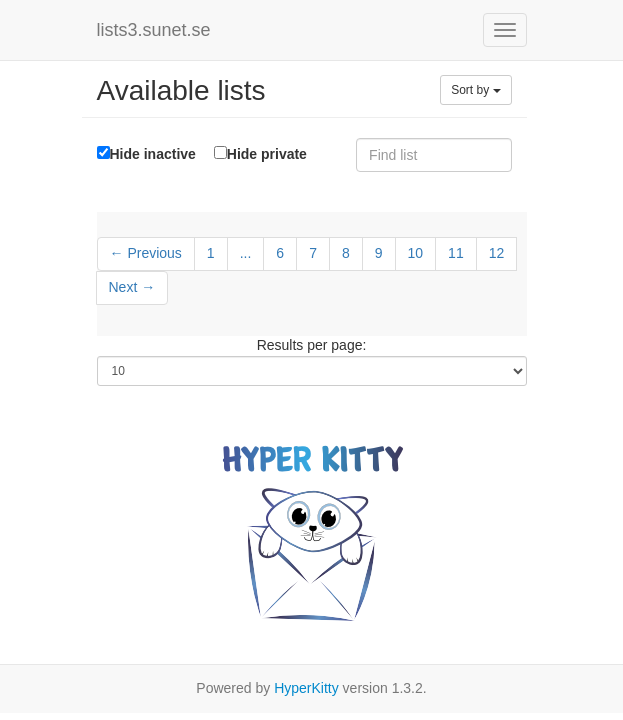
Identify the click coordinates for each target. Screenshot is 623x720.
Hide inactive (146, 154)
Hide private (260, 153)
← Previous (146, 253)
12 (497, 253)
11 (456, 253)
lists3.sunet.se (154, 30)
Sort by (475, 90)
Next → (132, 287)
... (246, 253)
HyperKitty (306, 688)
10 (416, 253)
